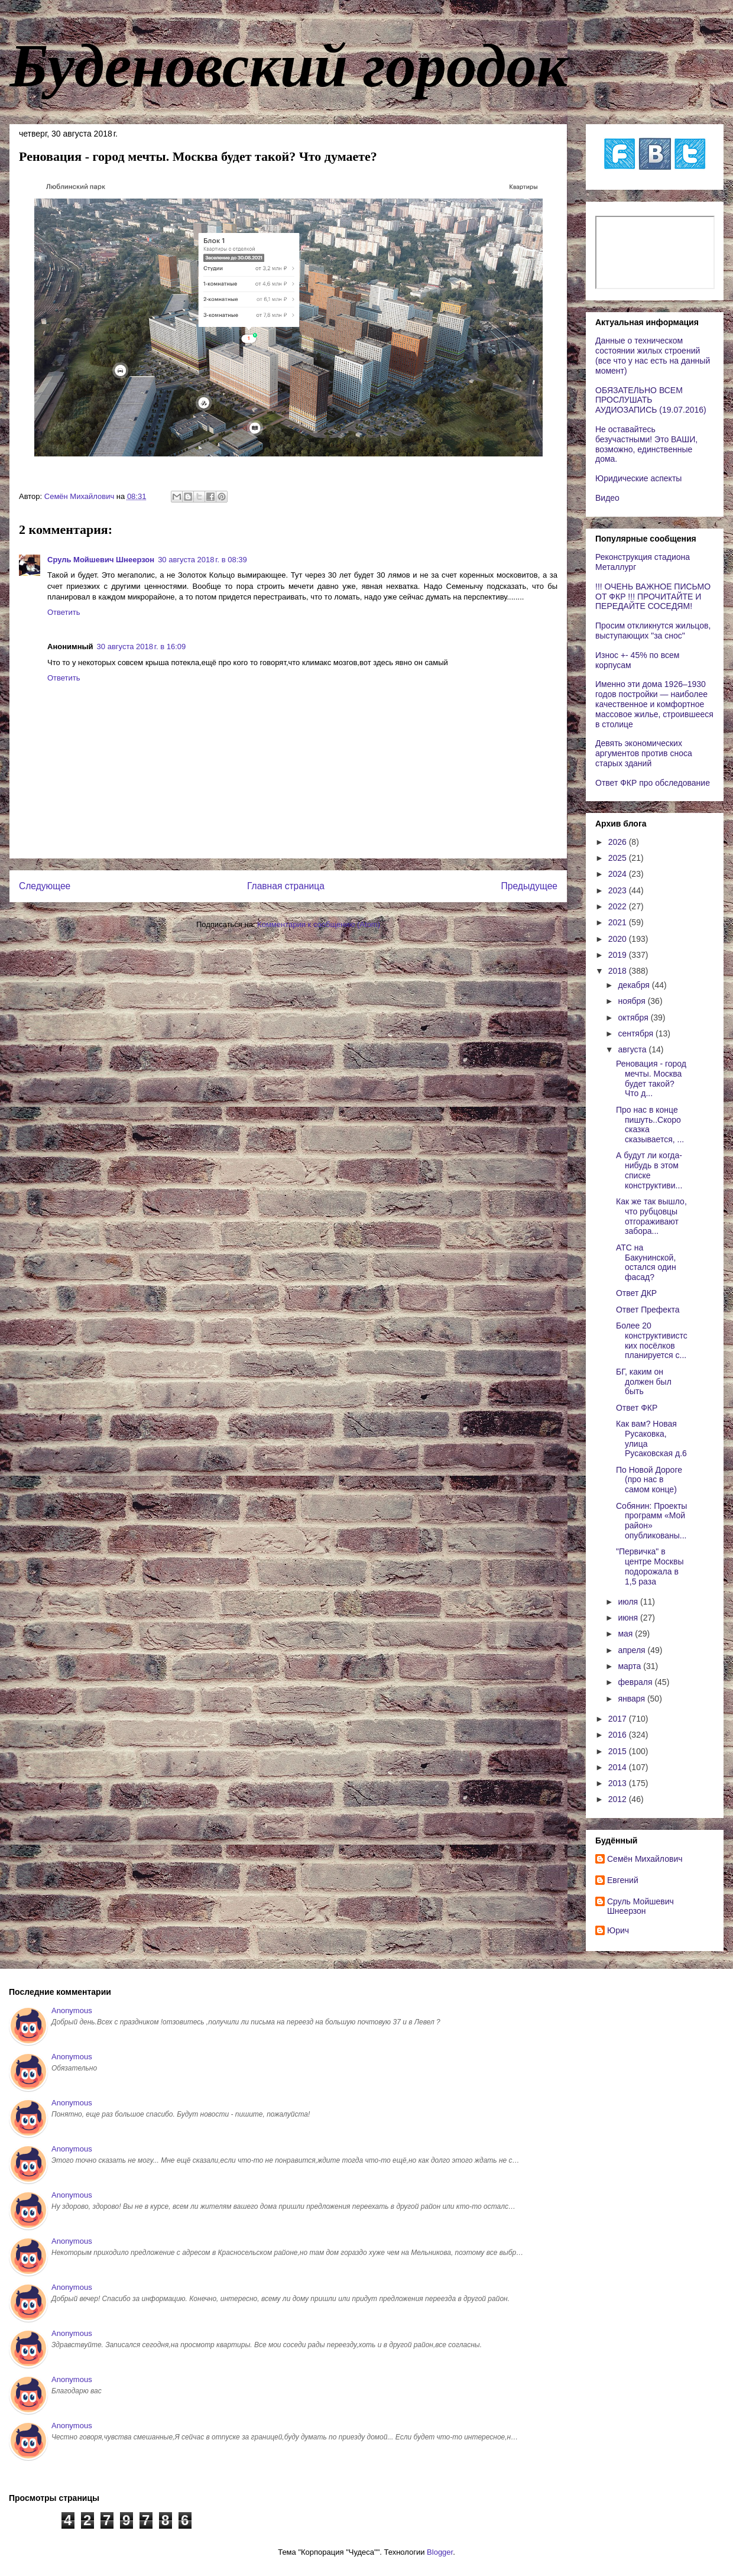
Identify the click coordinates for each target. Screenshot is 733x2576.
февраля (636, 1682)
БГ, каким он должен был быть (644, 1381)
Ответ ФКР (636, 1407)
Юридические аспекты (638, 478)
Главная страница (286, 886)
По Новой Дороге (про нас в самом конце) (649, 1480)
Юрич (618, 1930)
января (632, 1698)
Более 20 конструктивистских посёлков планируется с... (651, 1340)
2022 (618, 906)
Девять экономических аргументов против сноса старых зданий (643, 753)
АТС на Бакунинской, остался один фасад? (646, 1262)
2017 (618, 1718)
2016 (618, 1734)
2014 (618, 1767)
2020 (618, 939)
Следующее (44, 886)
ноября (632, 1001)
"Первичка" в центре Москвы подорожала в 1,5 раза (649, 1566)
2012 (618, 1799)
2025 (618, 858)
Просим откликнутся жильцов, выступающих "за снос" (653, 630)
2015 (618, 1751)
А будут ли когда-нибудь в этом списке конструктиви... (649, 1170)
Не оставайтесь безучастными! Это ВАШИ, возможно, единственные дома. (646, 444)
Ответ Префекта (647, 1309)
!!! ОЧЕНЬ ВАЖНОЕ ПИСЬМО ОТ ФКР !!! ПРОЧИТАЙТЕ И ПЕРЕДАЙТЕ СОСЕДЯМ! (653, 596)
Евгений (622, 1880)
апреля (632, 1650)
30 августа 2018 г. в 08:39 (202, 559)
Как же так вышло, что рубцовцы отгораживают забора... (651, 1216)
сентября (637, 1033)
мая (626, 1633)
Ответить (63, 612)
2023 (618, 890)
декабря (634, 985)
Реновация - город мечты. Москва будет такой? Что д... (651, 1078)
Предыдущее (529, 886)
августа (633, 1049)
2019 (618, 955)
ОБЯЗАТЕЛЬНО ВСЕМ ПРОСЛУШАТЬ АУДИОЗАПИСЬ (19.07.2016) (650, 400)
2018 (618, 971)
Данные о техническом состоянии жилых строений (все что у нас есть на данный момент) (652, 355)
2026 (618, 842)
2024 (618, 874)
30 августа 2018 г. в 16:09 (141, 646)
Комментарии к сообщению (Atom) (318, 924)
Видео (607, 498)
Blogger (440, 2552)
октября (634, 1017)
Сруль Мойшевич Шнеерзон (100, 559)
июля (629, 1601)
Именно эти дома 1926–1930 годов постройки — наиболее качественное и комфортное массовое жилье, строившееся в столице (654, 703)
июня (629, 1617)
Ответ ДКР (636, 1293)
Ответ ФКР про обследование (652, 783)
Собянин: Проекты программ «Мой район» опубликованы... (651, 1520)
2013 (618, 1783)
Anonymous (71, 2010)
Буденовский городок (288, 65)
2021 (618, 922)
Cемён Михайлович (645, 1859)
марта (630, 1666)
